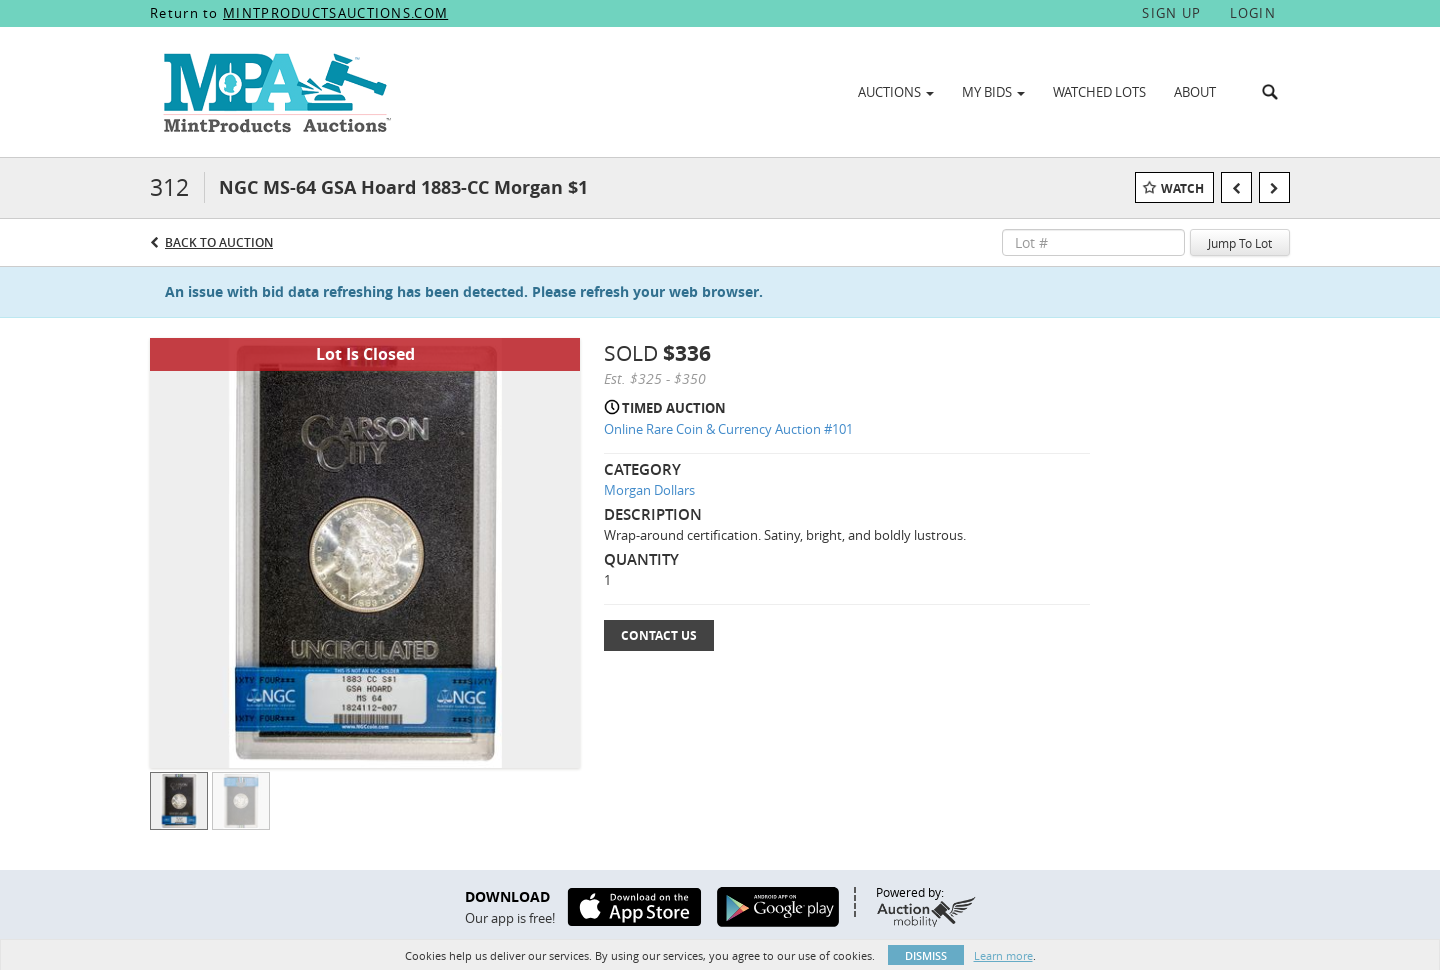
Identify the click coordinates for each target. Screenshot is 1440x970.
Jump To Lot (1240, 243)
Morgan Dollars (649, 490)
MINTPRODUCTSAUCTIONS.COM (335, 13)
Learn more (1003, 955)
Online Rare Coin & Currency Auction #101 (728, 429)
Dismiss (926, 955)
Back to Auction (219, 242)
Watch (1182, 188)
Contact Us (659, 635)
